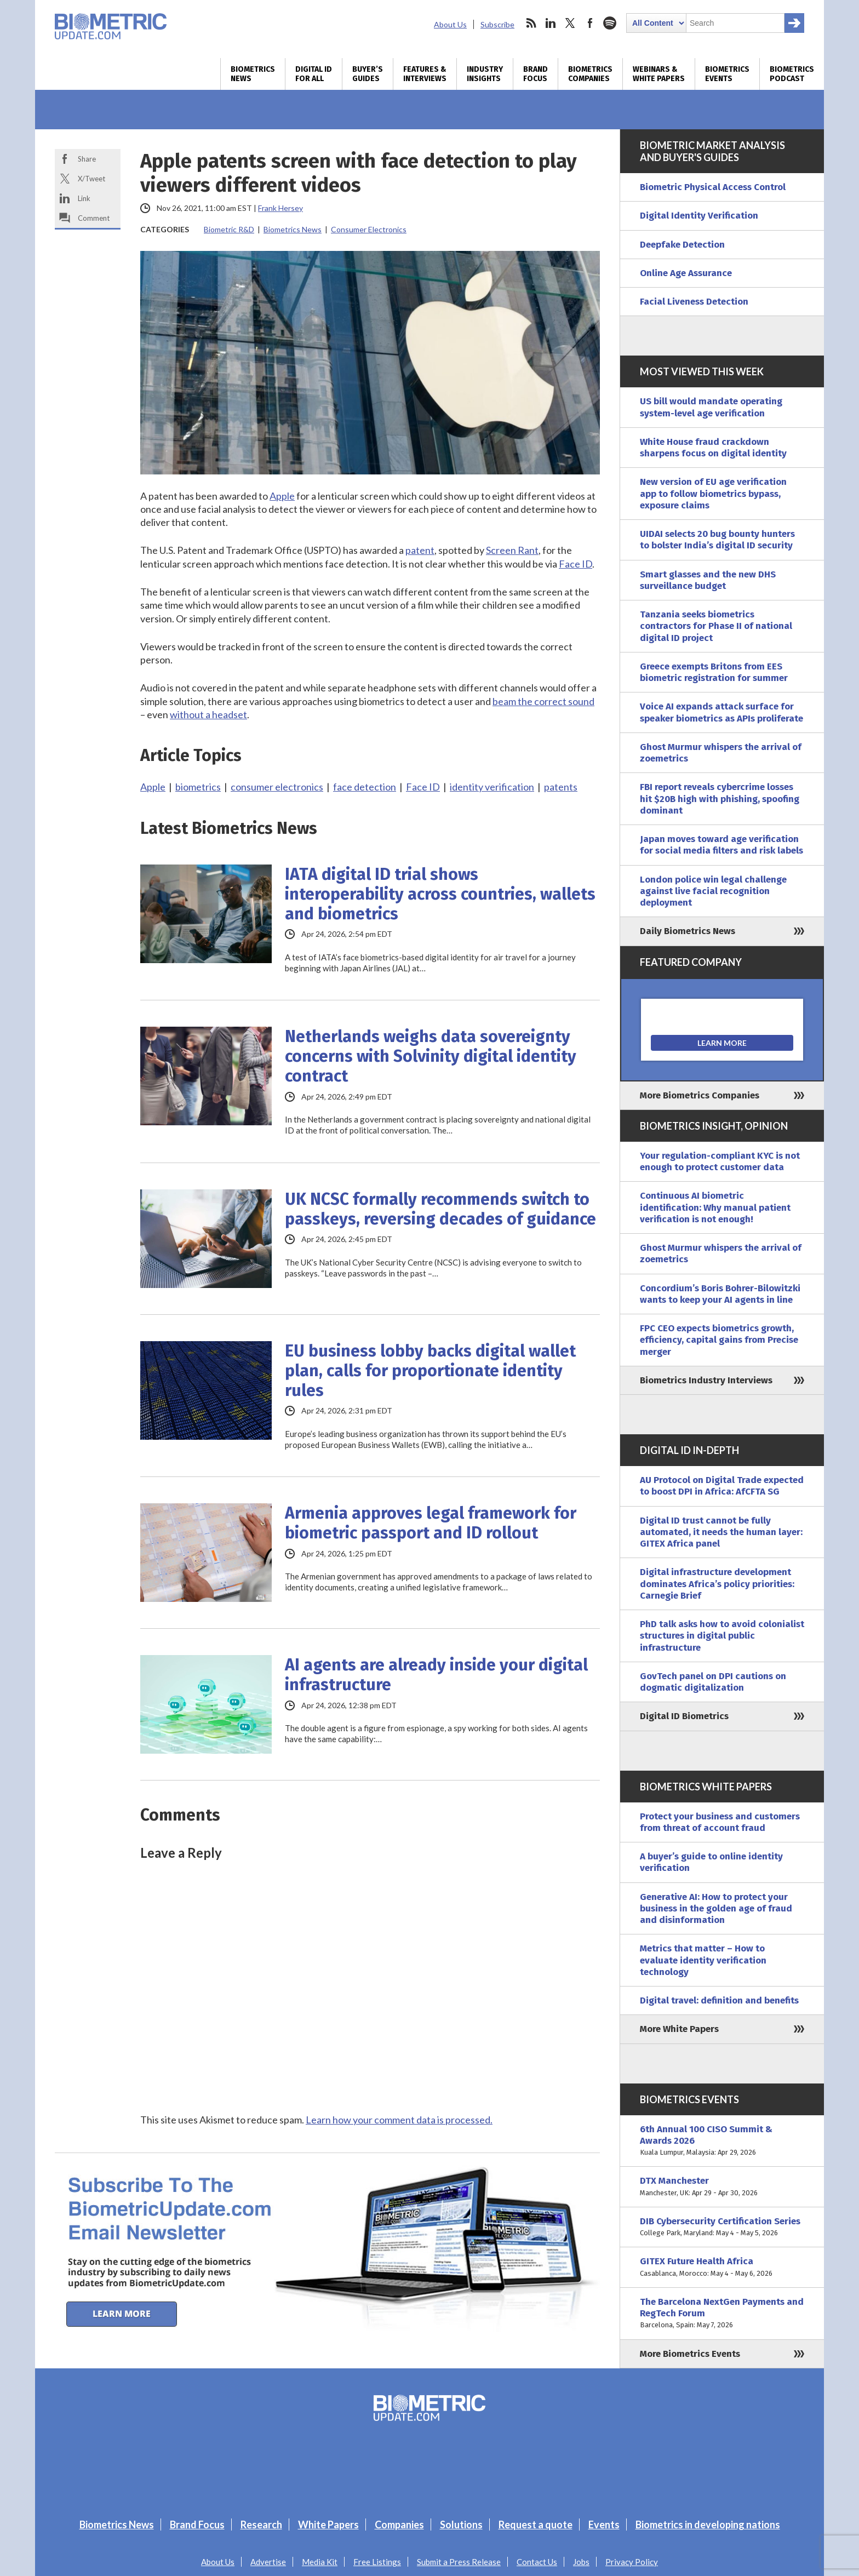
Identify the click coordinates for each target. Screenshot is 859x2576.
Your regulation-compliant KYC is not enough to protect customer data (720, 1161)
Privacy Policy (631, 2562)
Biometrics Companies (590, 74)
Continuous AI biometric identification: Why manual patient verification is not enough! (715, 1207)
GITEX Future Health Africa (722, 2267)
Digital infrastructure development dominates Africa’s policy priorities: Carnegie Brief (717, 1583)
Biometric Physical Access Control (713, 187)
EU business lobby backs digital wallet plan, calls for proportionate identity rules (430, 1370)
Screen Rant (512, 550)
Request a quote (535, 2524)
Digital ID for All (313, 74)
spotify (610, 23)
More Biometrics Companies (699, 1095)
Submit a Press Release (459, 2562)
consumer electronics (277, 787)
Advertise (268, 2562)
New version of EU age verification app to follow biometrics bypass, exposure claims (713, 493)
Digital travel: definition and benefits (719, 2000)
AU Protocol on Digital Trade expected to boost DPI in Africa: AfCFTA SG (722, 1485)
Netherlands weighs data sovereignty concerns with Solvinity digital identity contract (430, 1056)
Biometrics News (253, 74)
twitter (570, 23)
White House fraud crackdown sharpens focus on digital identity (713, 447)
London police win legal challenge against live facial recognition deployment (713, 891)
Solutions (461, 2524)
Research (261, 2524)
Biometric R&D (229, 229)
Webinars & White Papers (659, 74)
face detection (364, 787)
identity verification (492, 787)
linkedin (550, 23)
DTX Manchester (722, 2187)
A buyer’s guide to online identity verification (711, 1862)
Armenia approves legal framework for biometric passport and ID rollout (430, 1523)
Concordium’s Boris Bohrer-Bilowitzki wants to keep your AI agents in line (720, 1294)
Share (87, 158)
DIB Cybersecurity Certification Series (722, 2227)
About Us (450, 24)
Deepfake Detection (682, 244)
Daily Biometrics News (687, 931)
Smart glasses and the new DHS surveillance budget (708, 580)
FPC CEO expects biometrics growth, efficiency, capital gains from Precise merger (719, 1340)
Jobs (581, 2562)
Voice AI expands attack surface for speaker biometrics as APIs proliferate (721, 712)
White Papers (328, 2524)
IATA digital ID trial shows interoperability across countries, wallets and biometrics (440, 894)
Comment (94, 218)
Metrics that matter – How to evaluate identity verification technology (703, 1960)
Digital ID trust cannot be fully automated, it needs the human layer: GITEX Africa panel (721, 1532)
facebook (590, 23)
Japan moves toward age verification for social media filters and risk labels (721, 844)
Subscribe (497, 24)
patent (419, 550)
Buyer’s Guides (367, 74)
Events (604, 2524)
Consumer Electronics (368, 229)
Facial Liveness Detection (694, 301)
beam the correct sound (543, 701)
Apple (282, 496)
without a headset (208, 714)
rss (531, 23)
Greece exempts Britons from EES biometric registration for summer (714, 672)
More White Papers (679, 2029)
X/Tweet (91, 178)
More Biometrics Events (690, 2354)
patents (560, 787)
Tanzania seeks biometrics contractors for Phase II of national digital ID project (716, 626)
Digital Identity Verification (699, 215)
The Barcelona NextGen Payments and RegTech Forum (722, 2313)
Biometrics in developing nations (707, 2524)
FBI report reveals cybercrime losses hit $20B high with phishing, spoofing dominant (719, 798)
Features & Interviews (424, 74)
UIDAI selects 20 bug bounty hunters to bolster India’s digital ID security (717, 539)
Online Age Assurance (686, 273)
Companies (399, 2524)
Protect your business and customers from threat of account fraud (720, 1822)
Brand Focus (535, 74)
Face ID (575, 564)
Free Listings (377, 2562)
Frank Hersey (280, 208)
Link (84, 198)
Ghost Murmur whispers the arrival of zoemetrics (720, 752)
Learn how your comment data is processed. (399, 2120)
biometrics (198, 787)
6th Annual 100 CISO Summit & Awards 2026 (722, 2141)
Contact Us (537, 2562)
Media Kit (319, 2562)
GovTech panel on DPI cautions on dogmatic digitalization (713, 1681)
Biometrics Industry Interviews (706, 1380)
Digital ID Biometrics (684, 1716)
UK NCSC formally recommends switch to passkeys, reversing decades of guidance (440, 1209)
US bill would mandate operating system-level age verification (711, 407)
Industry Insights (485, 74)
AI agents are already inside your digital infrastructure (436, 1675)
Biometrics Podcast (792, 74)
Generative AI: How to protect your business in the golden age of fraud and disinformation (716, 1908)
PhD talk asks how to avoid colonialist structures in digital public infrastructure (722, 1635)
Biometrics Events (727, 74)
